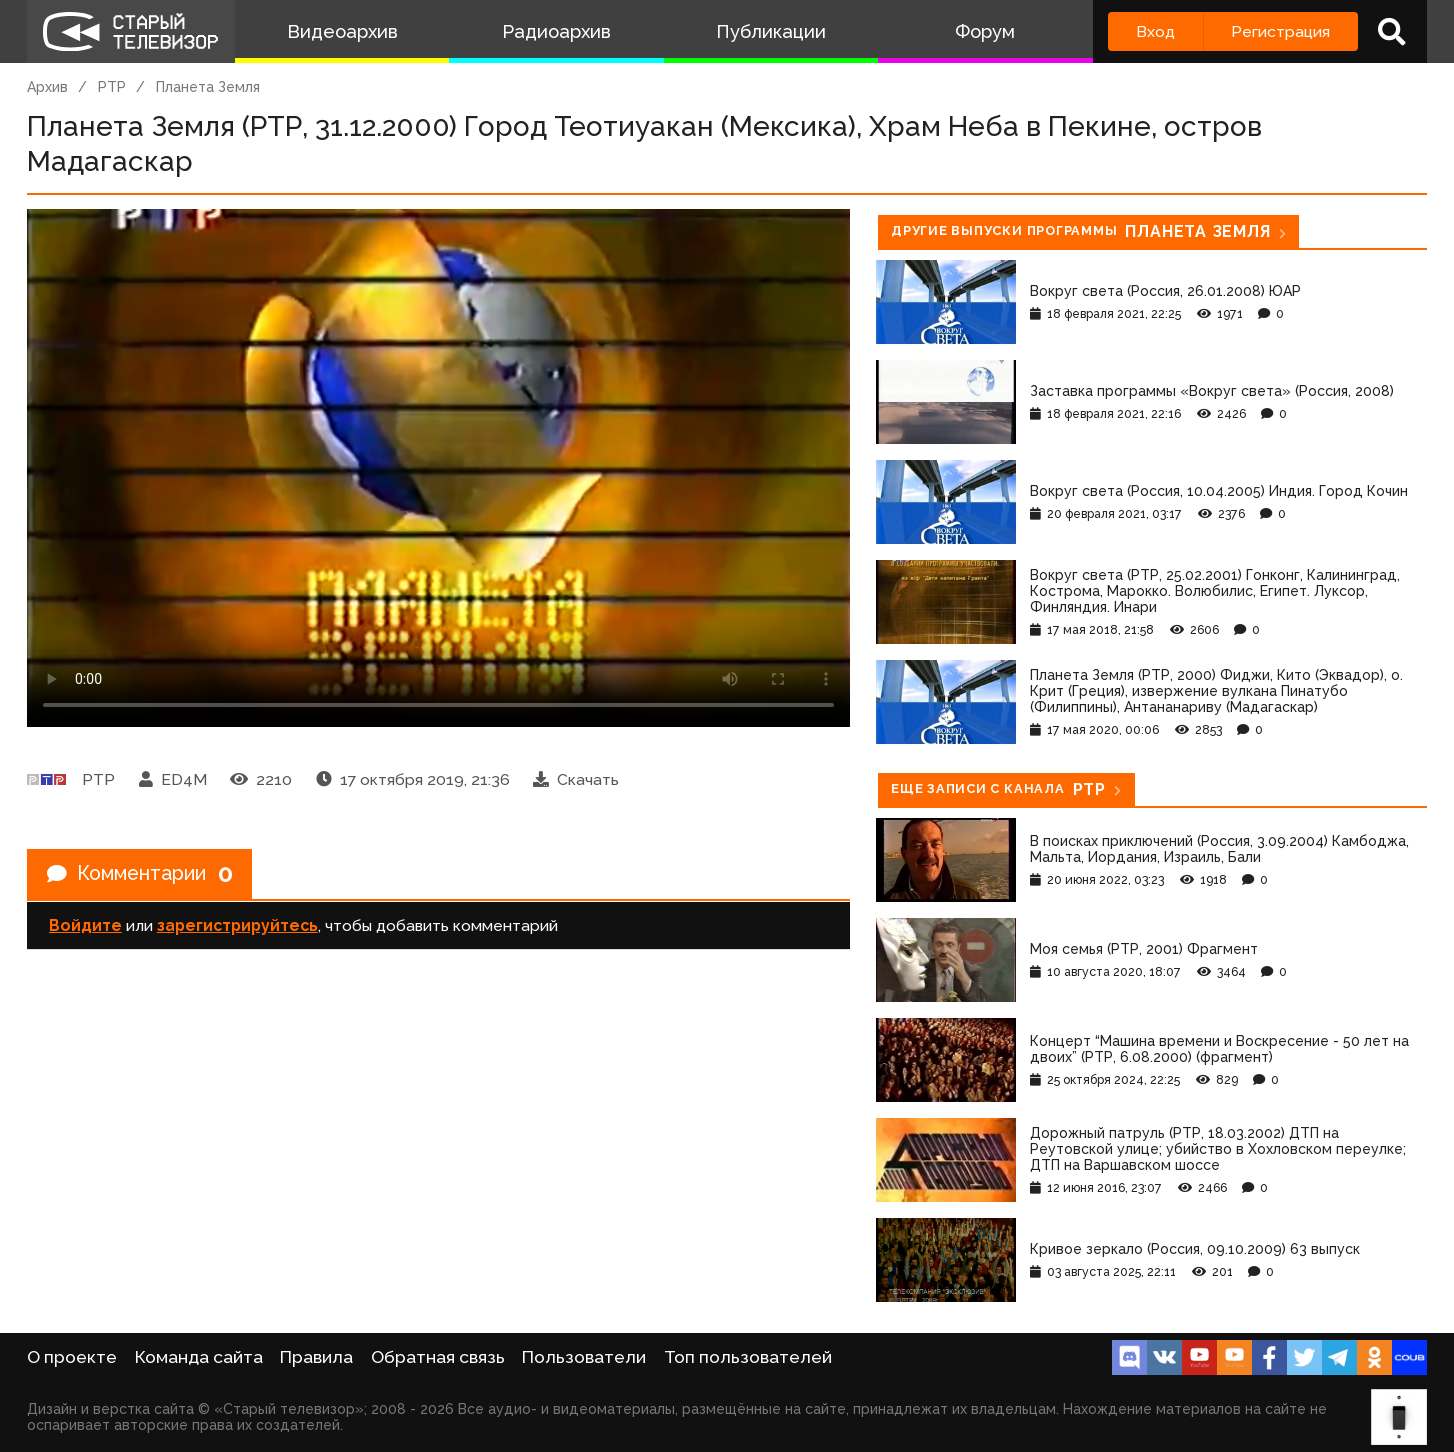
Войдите (85, 926)
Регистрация (1280, 31)
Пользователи (584, 1357)
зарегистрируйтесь (237, 926)
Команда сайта (199, 1357)
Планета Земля (208, 87)
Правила (316, 1357)
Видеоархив (342, 31)
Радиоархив (556, 31)
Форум (985, 31)
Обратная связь (438, 1357)
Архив (47, 87)
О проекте (72, 1357)
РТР (112, 87)
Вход (1155, 31)
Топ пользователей (748, 1357)
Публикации (771, 31)
